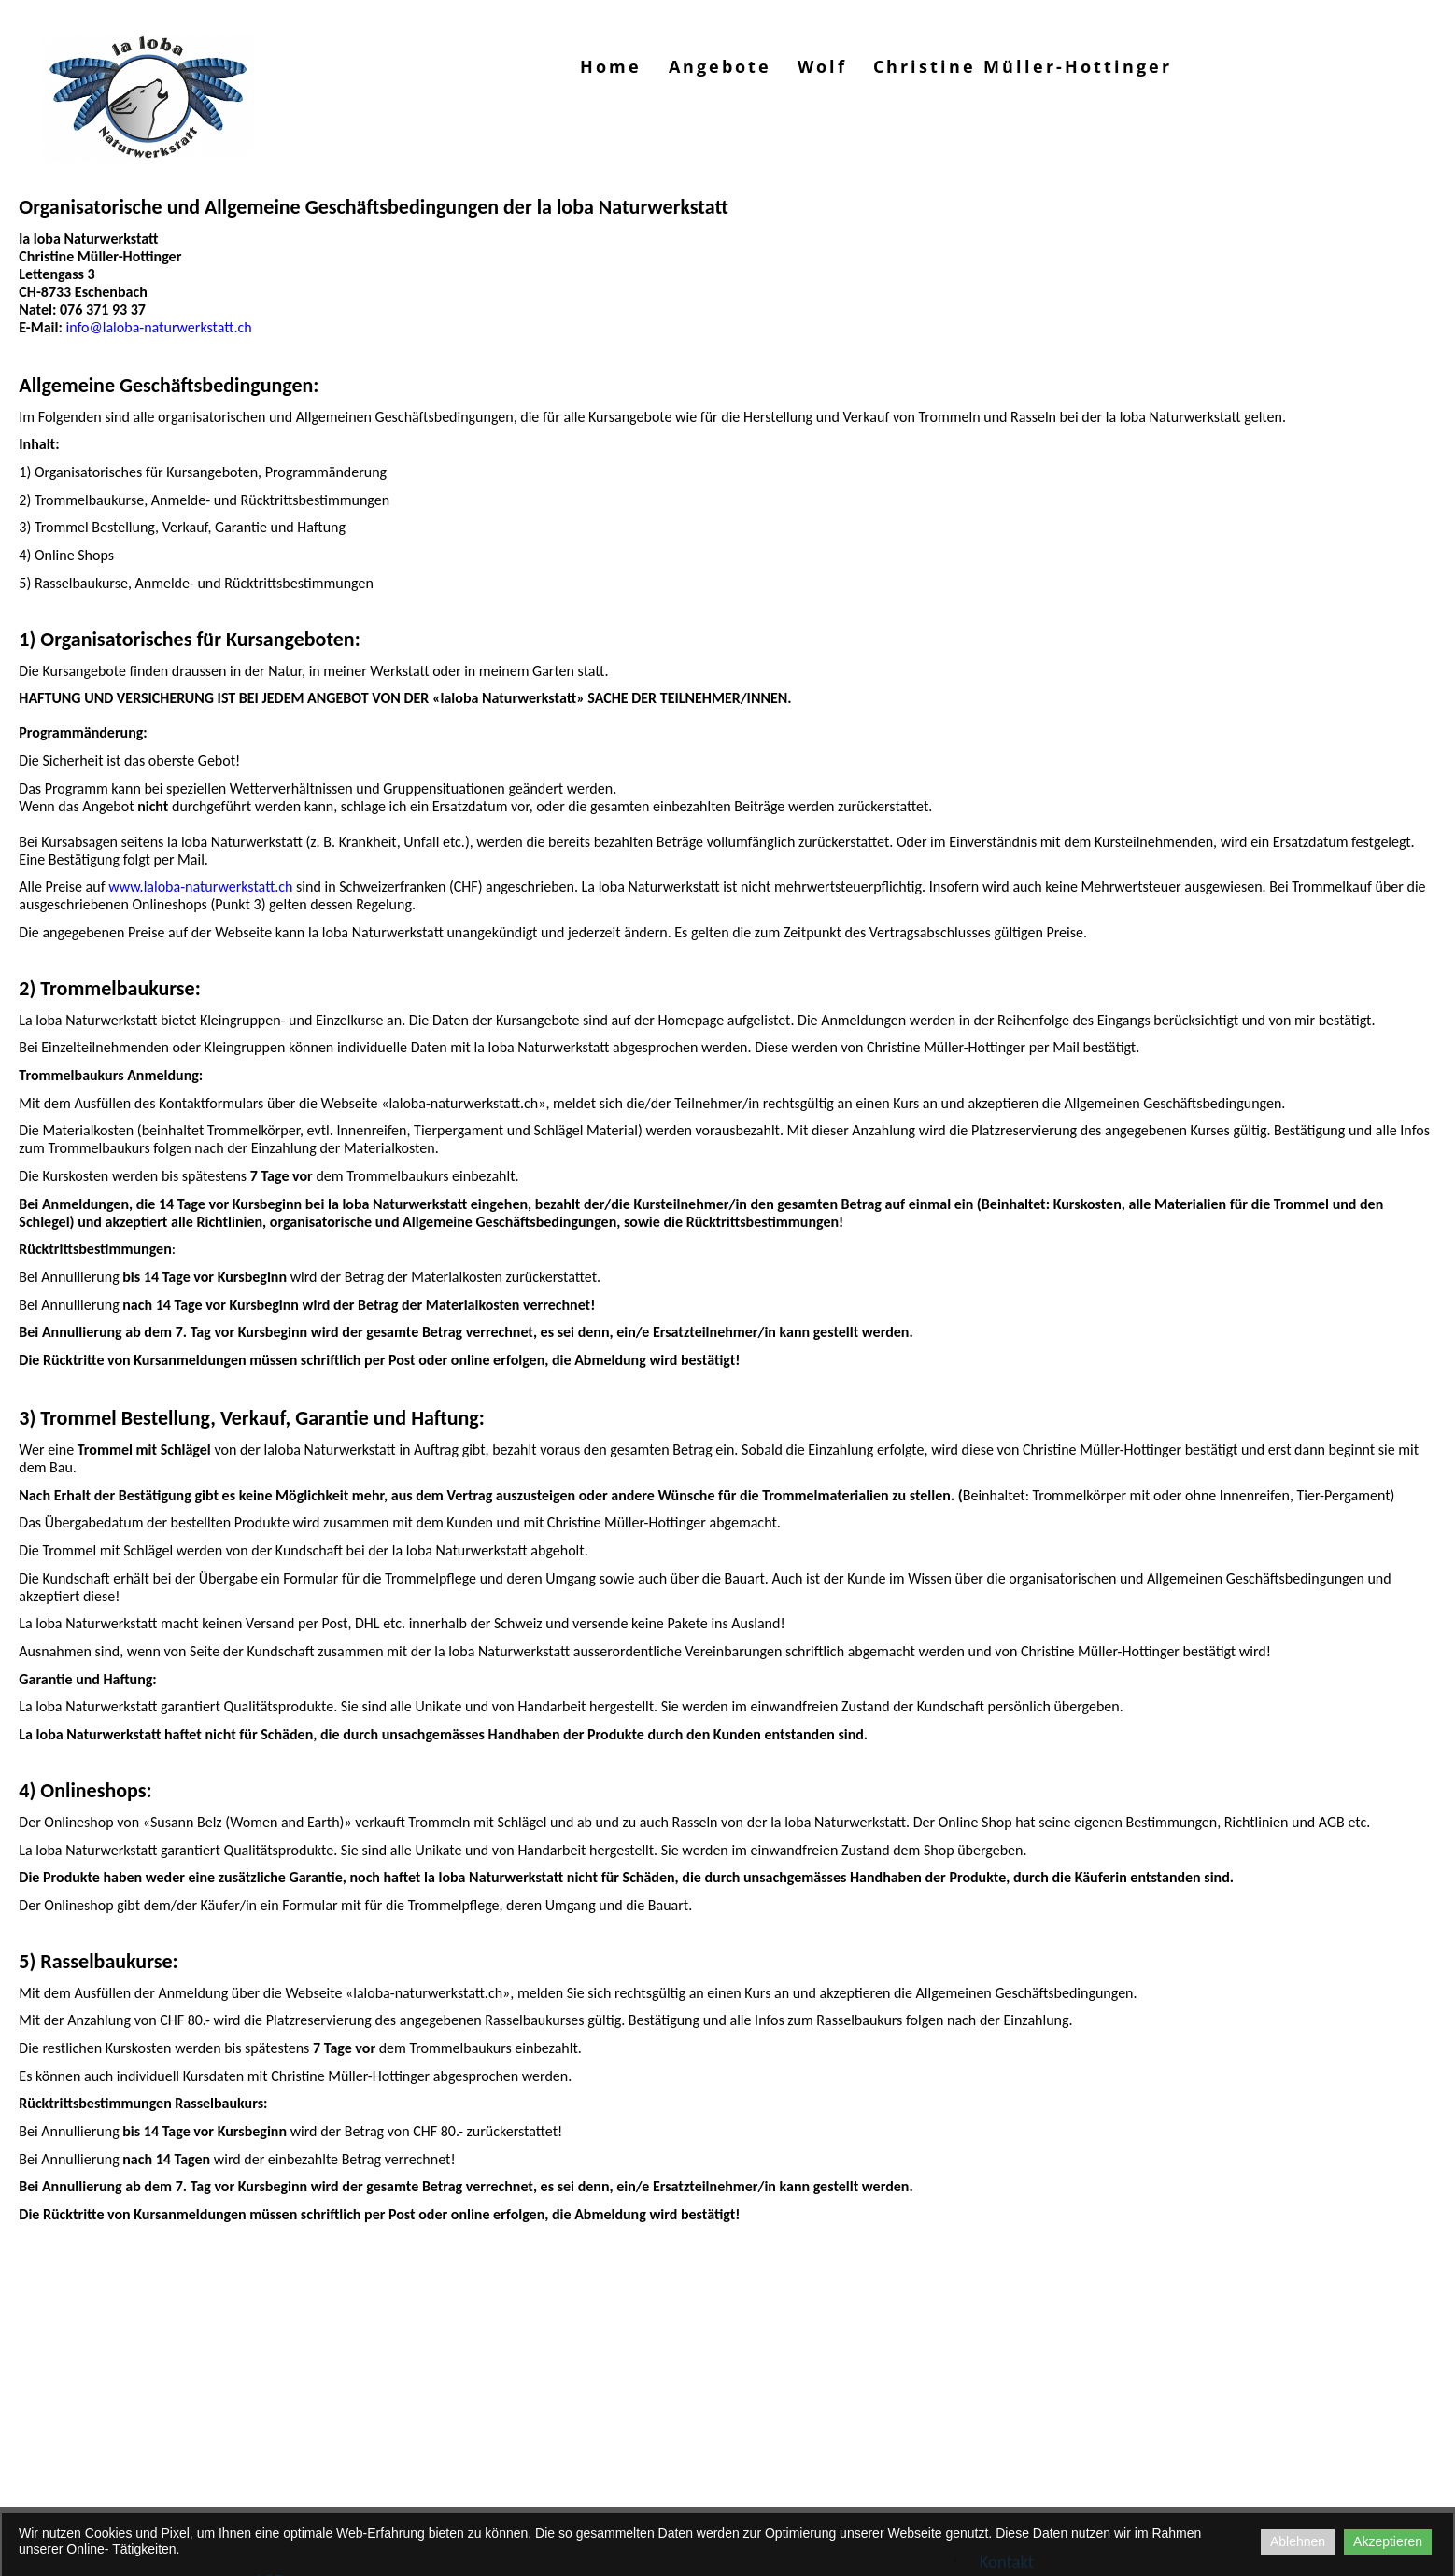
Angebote (720, 66)
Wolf (822, 66)
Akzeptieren (1387, 2541)
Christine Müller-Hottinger (1022, 66)
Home (611, 66)
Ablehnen (1297, 2541)
